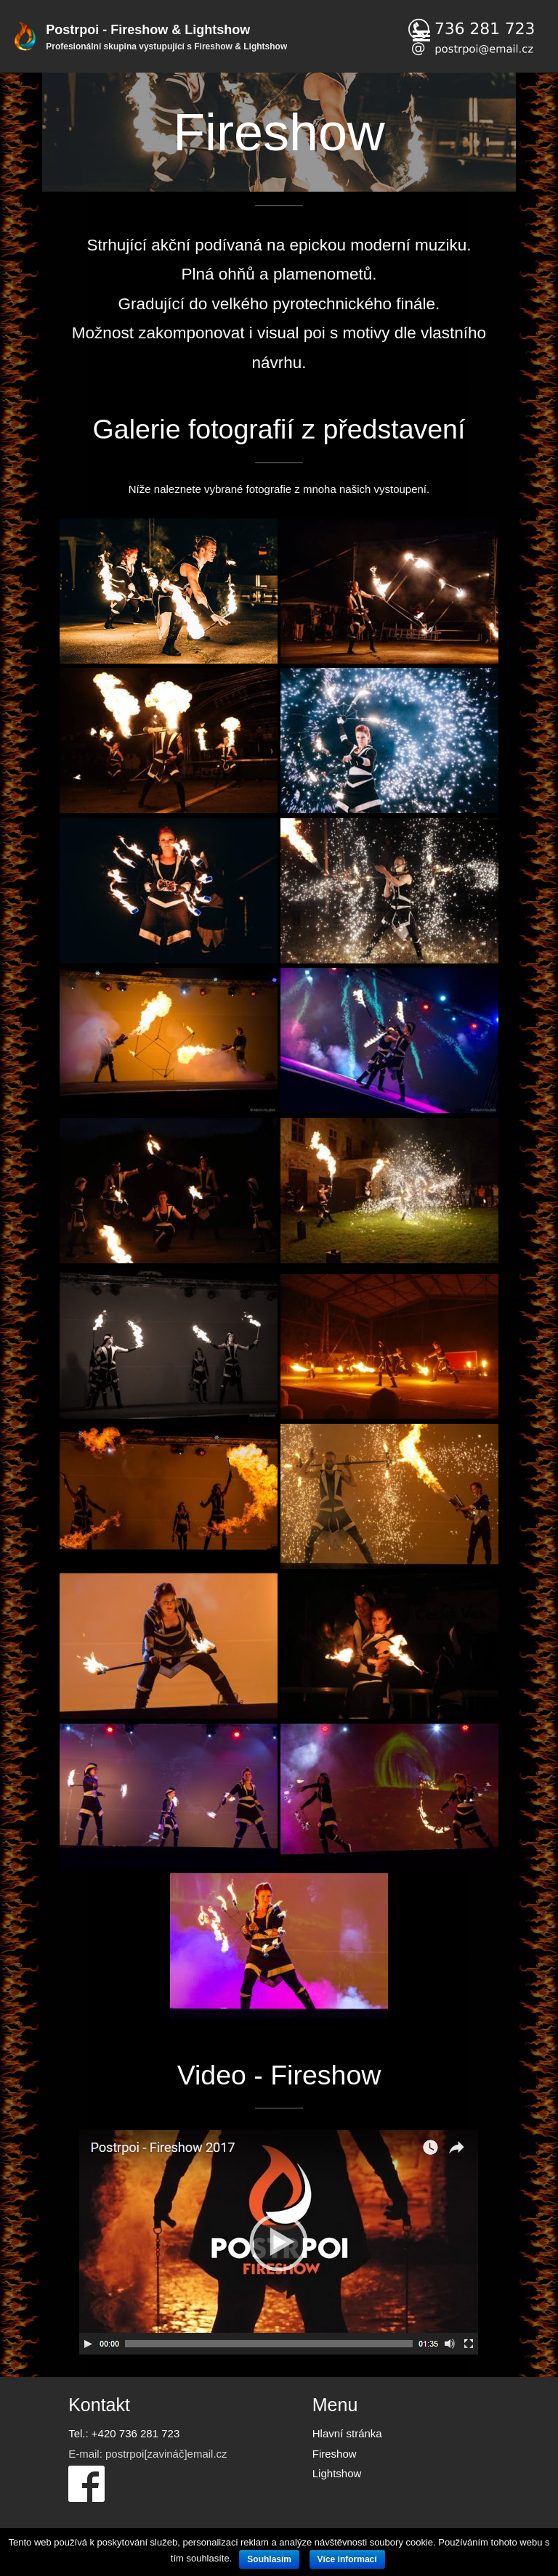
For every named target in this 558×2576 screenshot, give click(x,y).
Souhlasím (269, 2559)
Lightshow (337, 2473)
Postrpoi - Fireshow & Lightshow (148, 30)
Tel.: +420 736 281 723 (123, 2433)
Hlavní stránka (347, 2433)
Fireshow (334, 2453)
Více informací (347, 2559)
